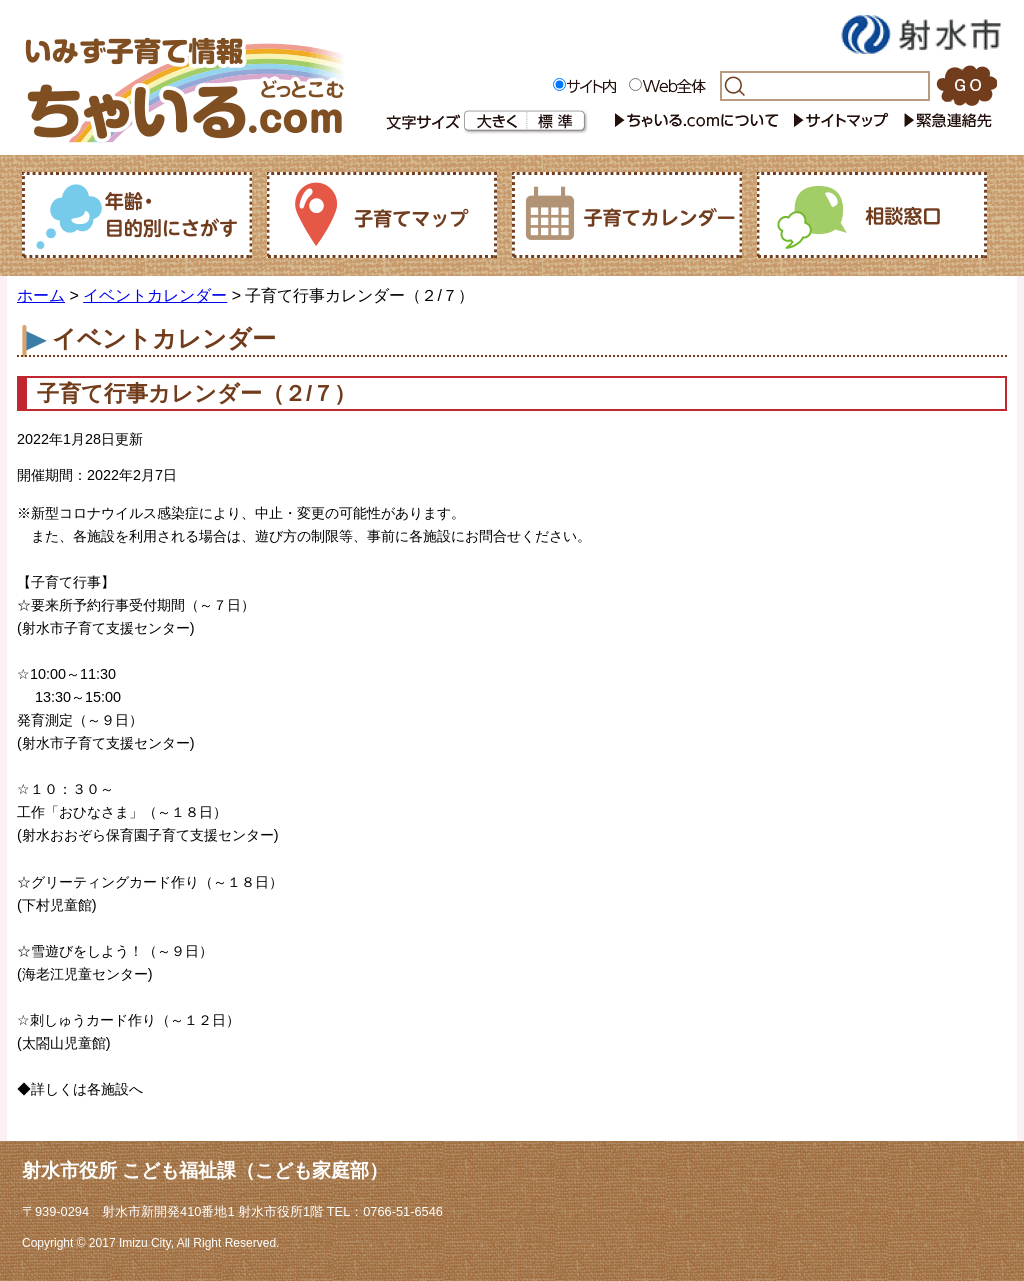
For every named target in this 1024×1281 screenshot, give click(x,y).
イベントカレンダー (155, 295)
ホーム (41, 295)
